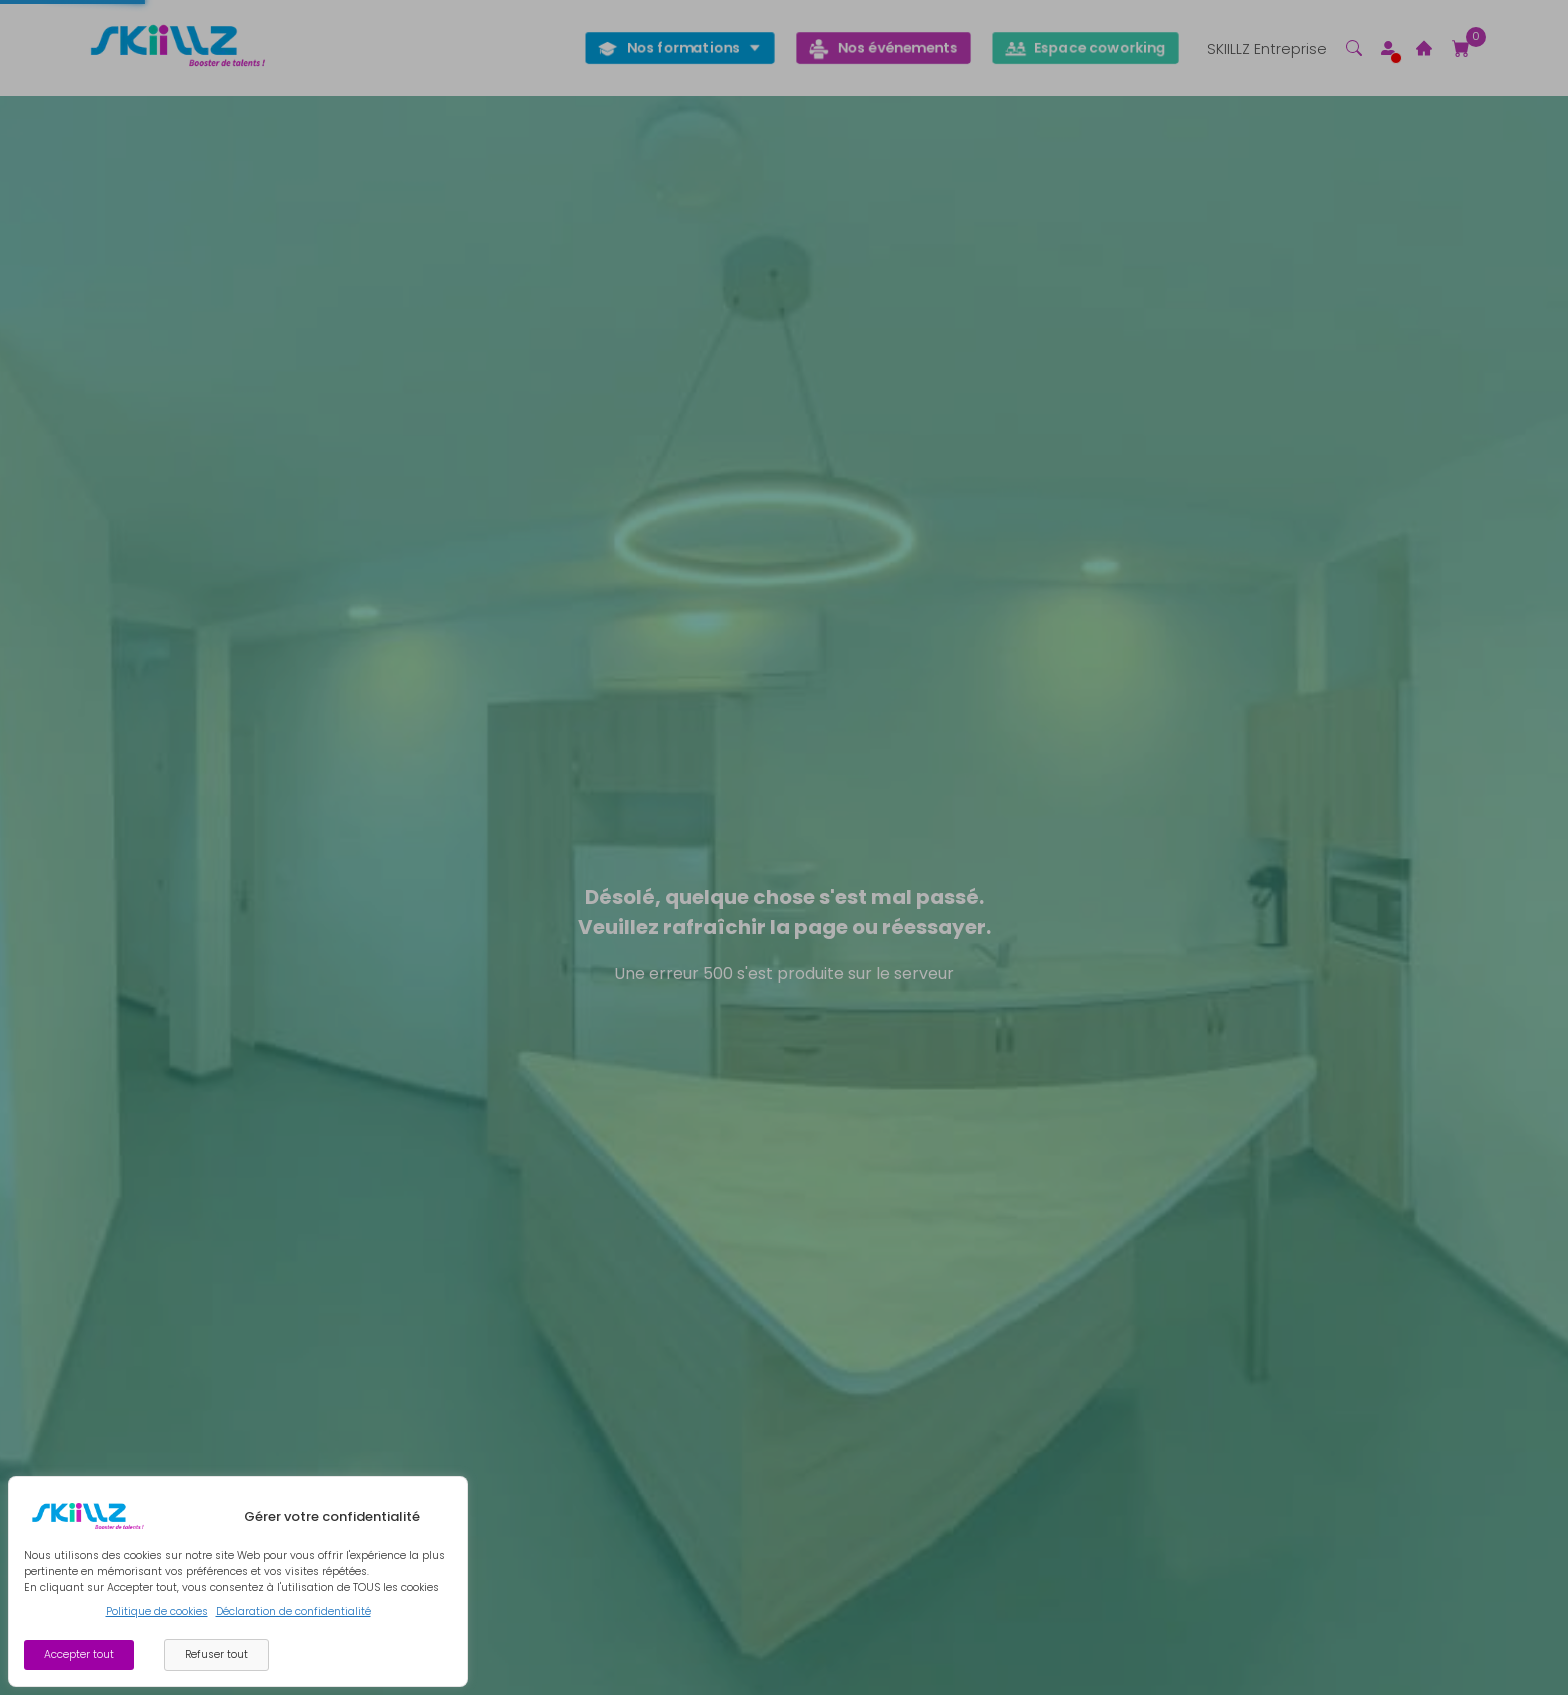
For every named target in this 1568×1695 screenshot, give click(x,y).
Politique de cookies (157, 1611)
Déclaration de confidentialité (293, 1611)
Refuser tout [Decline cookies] (216, 1654)
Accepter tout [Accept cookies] (79, 1654)
